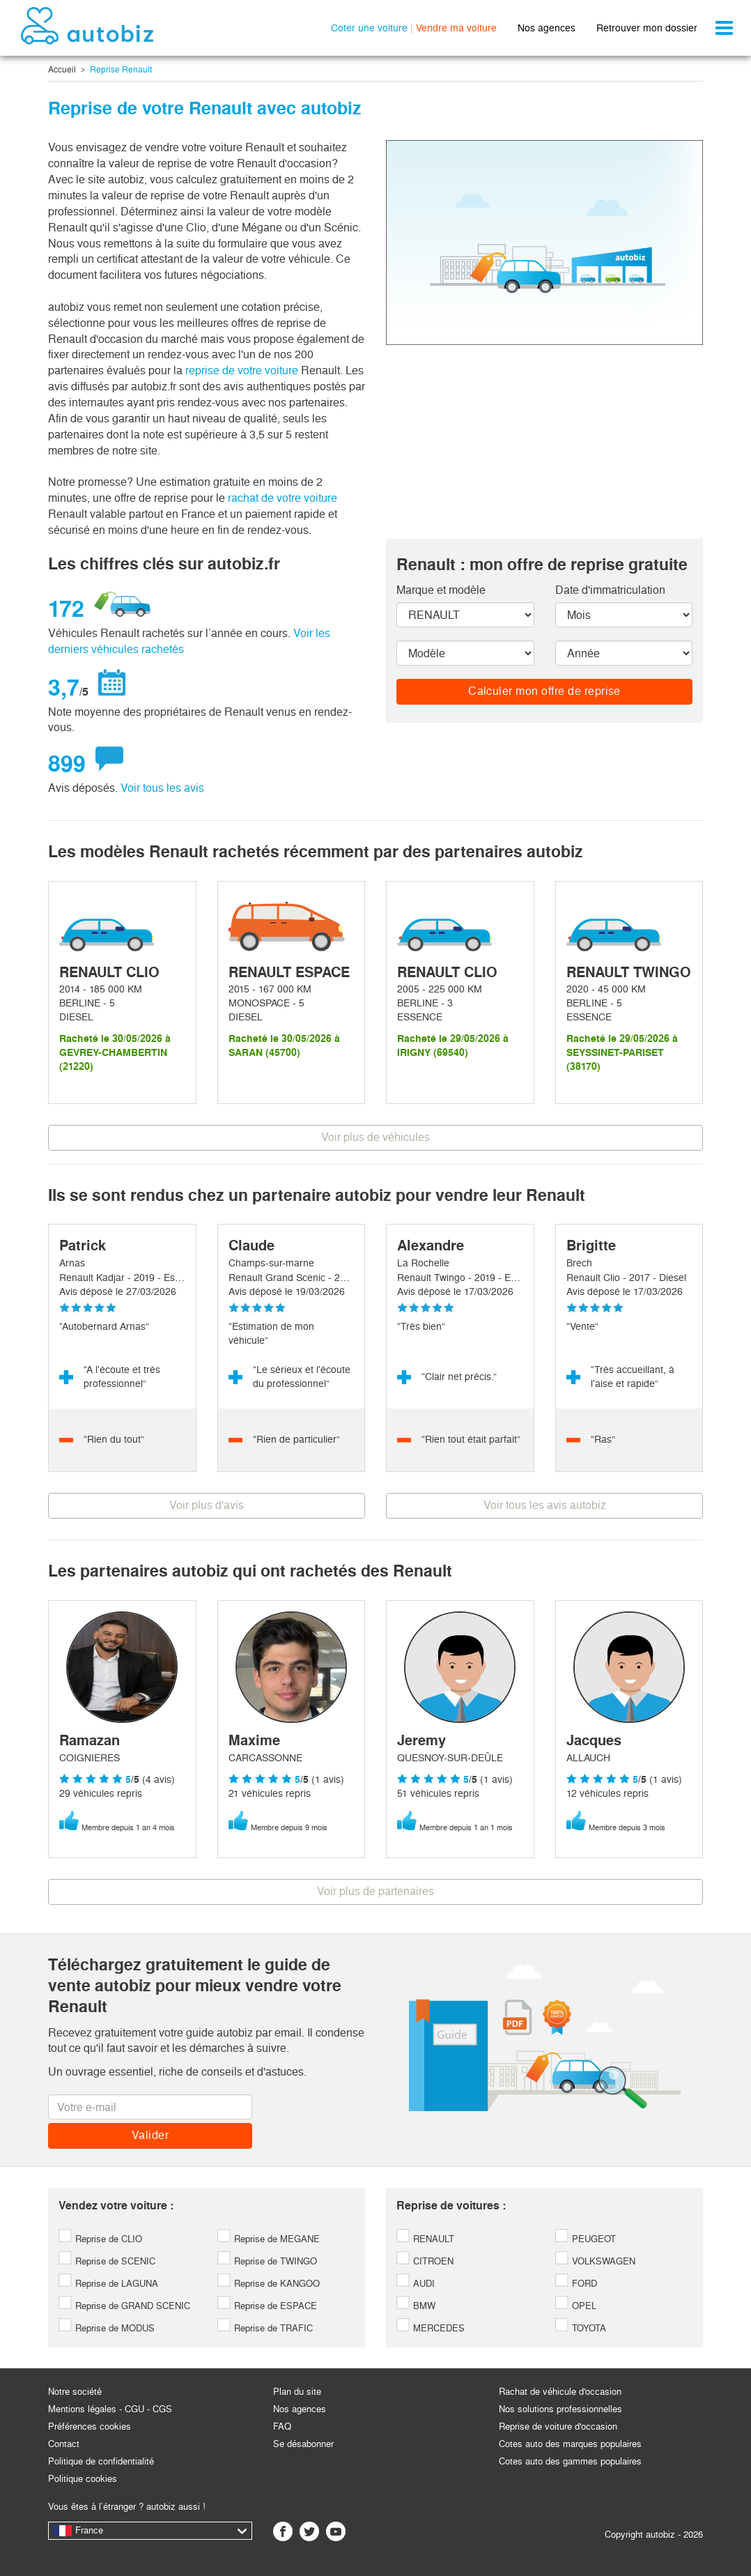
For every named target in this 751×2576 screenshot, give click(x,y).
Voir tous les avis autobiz (544, 1505)
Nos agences (546, 27)
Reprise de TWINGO (267, 2261)
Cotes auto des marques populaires (570, 2444)
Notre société (75, 2391)
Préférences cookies (89, 2426)
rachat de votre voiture (282, 498)
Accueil (62, 70)
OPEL (575, 2306)
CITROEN (425, 2261)
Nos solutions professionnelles (560, 2409)
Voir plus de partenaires (375, 1891)
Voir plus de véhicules (375, 1137)
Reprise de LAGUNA (108, 2283)
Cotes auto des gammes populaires (570, 2461)
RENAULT (425, 2239)
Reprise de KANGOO (268, 2283)
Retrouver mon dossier (646, 27)
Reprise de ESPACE (267, 2306)
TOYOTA (580, 2328)
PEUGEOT (585, 2239)
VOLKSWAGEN (595, 2261)
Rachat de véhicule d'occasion (560, 2391)
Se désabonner (303, 2444)
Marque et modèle (441, 590)
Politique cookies (82, 2479)
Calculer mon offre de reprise (544, 691)
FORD (576, 2283)
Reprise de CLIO (100, 2239)
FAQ (282, 2426)
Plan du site (297, 2391)
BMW (415, 2306)
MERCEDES (430, 2328)
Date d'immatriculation (610, 590)
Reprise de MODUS (107, 2328)
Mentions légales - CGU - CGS (110, 2409)
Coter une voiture (369, 27)
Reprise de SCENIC (107, 2261)
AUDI (415, 2283)
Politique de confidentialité (101, 2461)
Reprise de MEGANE (268, 2239)
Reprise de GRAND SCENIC (124, 2306)
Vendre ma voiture (456, 27)
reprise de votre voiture (241, 370)
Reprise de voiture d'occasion (558, 2426)
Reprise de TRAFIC (265, 2328)
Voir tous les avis (162, 788)
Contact (63, 2444)
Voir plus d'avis (206, 1505)
